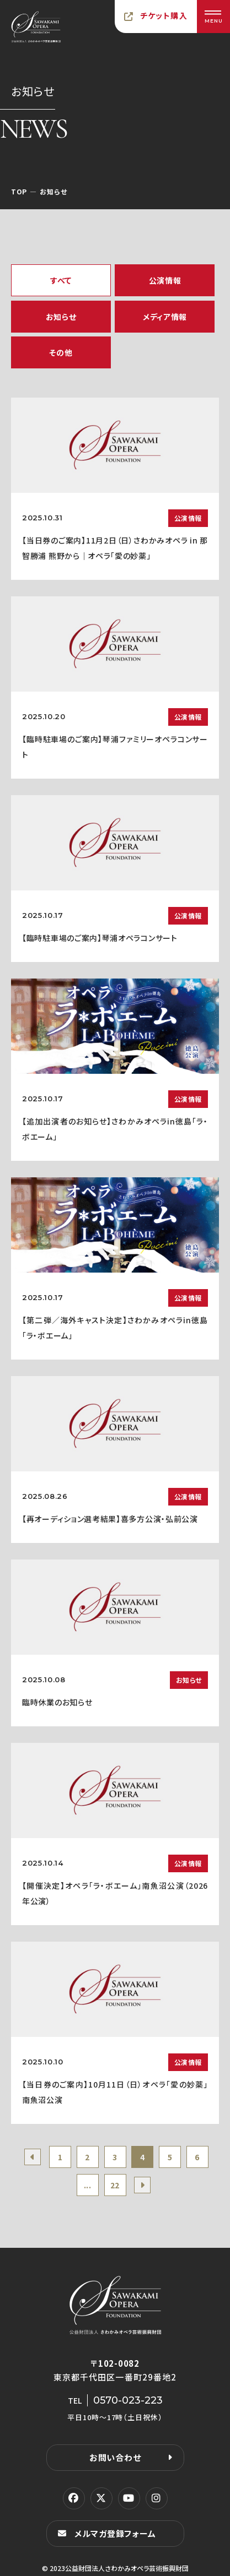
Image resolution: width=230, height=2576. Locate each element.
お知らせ (61, 316)
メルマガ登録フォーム (115, 2533)
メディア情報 (165, 316)
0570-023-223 (128, 2400)
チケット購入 (164, 15)
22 (115, 2185)
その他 (60, 352)
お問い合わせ (115, 2457)
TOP (19, 191)
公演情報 (165, 280)
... (88, 2185)
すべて (61, 280)
